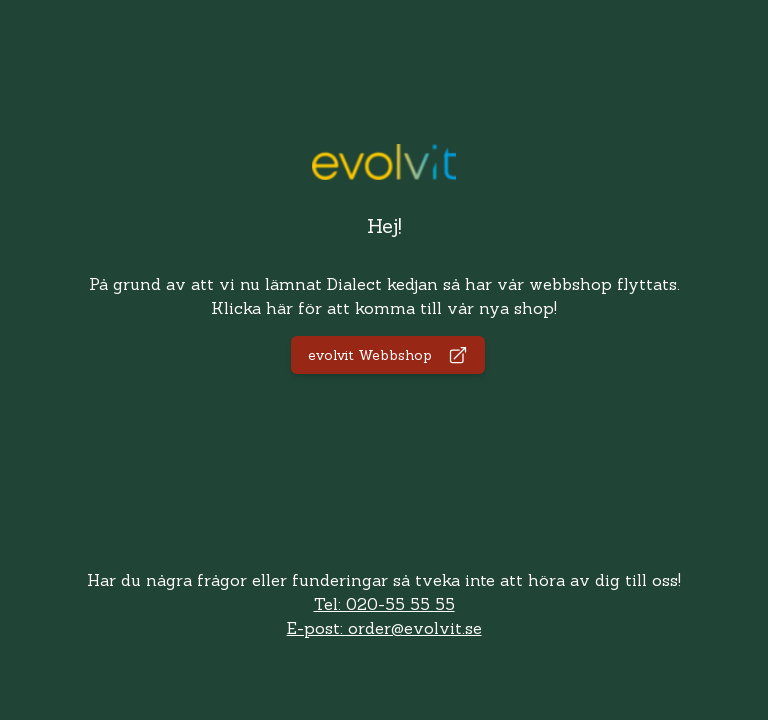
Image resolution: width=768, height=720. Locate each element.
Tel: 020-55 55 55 (384, 604)
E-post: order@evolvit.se (384, 628)
